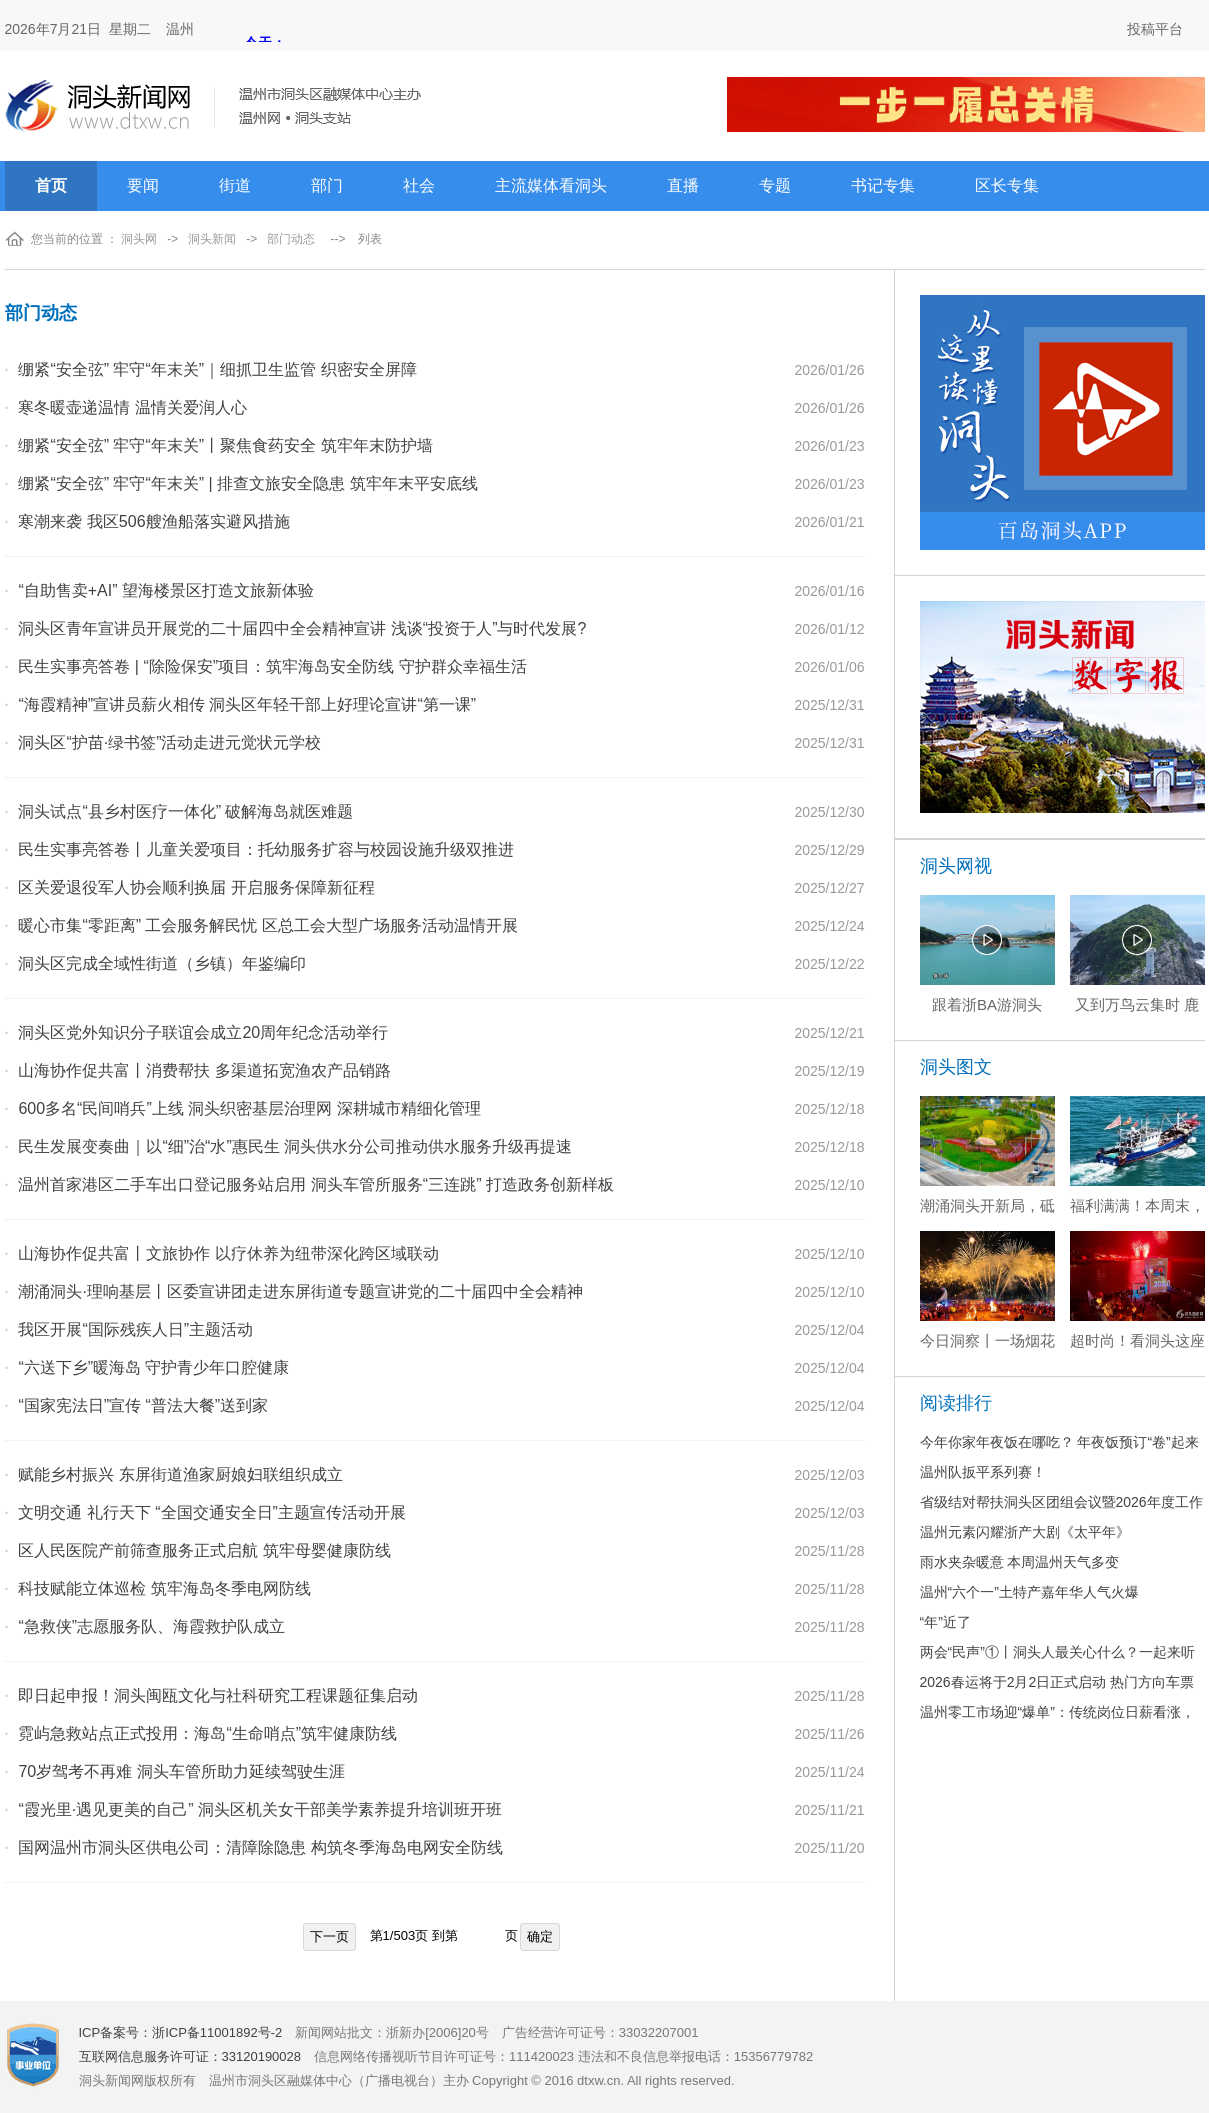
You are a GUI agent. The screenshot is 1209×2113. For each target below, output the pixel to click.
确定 (540, 1936)
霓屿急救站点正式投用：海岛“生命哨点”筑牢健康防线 (207, 1733)
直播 (683, 185)
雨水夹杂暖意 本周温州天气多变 (1020, 1562)
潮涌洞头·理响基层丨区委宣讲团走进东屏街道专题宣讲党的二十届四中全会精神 (300, 1291)
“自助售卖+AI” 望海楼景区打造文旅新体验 (166, 590)
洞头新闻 (212, 239)
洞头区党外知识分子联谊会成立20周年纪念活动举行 (203, 1032)
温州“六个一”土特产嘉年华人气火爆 (1029, 1592)
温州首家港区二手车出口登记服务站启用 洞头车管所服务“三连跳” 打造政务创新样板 (316, 1184)
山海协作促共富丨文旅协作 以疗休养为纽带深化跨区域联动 (228, 1253)
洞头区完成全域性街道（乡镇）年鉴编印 (162, 963)
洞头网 (139, 239)
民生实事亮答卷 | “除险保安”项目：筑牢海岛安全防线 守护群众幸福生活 (272, 666)
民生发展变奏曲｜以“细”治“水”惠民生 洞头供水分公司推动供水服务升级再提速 (295, 1146)
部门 (327, 185)
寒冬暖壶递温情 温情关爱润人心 (132, 407)
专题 (775, 185)
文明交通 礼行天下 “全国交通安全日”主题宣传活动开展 (212, 1512)
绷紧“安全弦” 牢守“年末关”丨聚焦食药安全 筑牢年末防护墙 (225, 445)
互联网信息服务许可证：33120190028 (190, 2056)
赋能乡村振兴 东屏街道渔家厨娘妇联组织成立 (180, 1474)
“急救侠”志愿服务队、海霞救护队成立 (151, 1626)
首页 (51, 185)
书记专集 (883, 185)
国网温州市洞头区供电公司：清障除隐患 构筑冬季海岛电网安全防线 (260, 1847)
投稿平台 (1155, 29)
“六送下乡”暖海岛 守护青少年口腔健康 (153, 1367)
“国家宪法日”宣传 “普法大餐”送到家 (143, 1405)
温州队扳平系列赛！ (983, 1472)
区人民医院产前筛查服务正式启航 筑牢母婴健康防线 (204, 1550)
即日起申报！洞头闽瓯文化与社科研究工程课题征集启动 (218, 1695)
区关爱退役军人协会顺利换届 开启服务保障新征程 (196, 887)
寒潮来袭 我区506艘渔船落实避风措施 (153, 521)
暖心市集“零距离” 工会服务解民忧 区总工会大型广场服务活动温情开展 (268, 925)
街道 (235, 185)
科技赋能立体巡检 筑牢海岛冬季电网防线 (164, 1588)
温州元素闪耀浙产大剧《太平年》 (1025, 1532)
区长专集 (1007, 185)
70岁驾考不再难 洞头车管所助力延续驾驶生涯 (181, 1771)
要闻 (143, 185)
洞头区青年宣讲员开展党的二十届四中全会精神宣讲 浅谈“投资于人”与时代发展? (302, 628)
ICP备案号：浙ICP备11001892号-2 (181, 2032)
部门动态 (291, 239)
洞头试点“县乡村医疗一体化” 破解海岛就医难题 (185, 811)
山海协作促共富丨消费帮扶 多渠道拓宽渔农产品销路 (204, 1070)
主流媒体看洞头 (551, 185)
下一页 (329, 1936)
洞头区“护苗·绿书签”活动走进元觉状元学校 (169, 742)
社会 (419, 185)
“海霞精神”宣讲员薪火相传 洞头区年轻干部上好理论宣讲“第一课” (247, 704)
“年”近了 (945, 1622)
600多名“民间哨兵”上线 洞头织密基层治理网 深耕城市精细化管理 (249, 1108)
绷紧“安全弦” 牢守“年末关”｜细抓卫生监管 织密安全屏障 (217, 369)
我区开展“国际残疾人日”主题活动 (135, 1329)
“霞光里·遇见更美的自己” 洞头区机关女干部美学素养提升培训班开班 (260, 1809)
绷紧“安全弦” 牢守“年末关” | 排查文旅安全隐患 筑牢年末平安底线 (247, 483)
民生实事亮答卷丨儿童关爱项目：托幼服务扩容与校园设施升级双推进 (266, 849)
